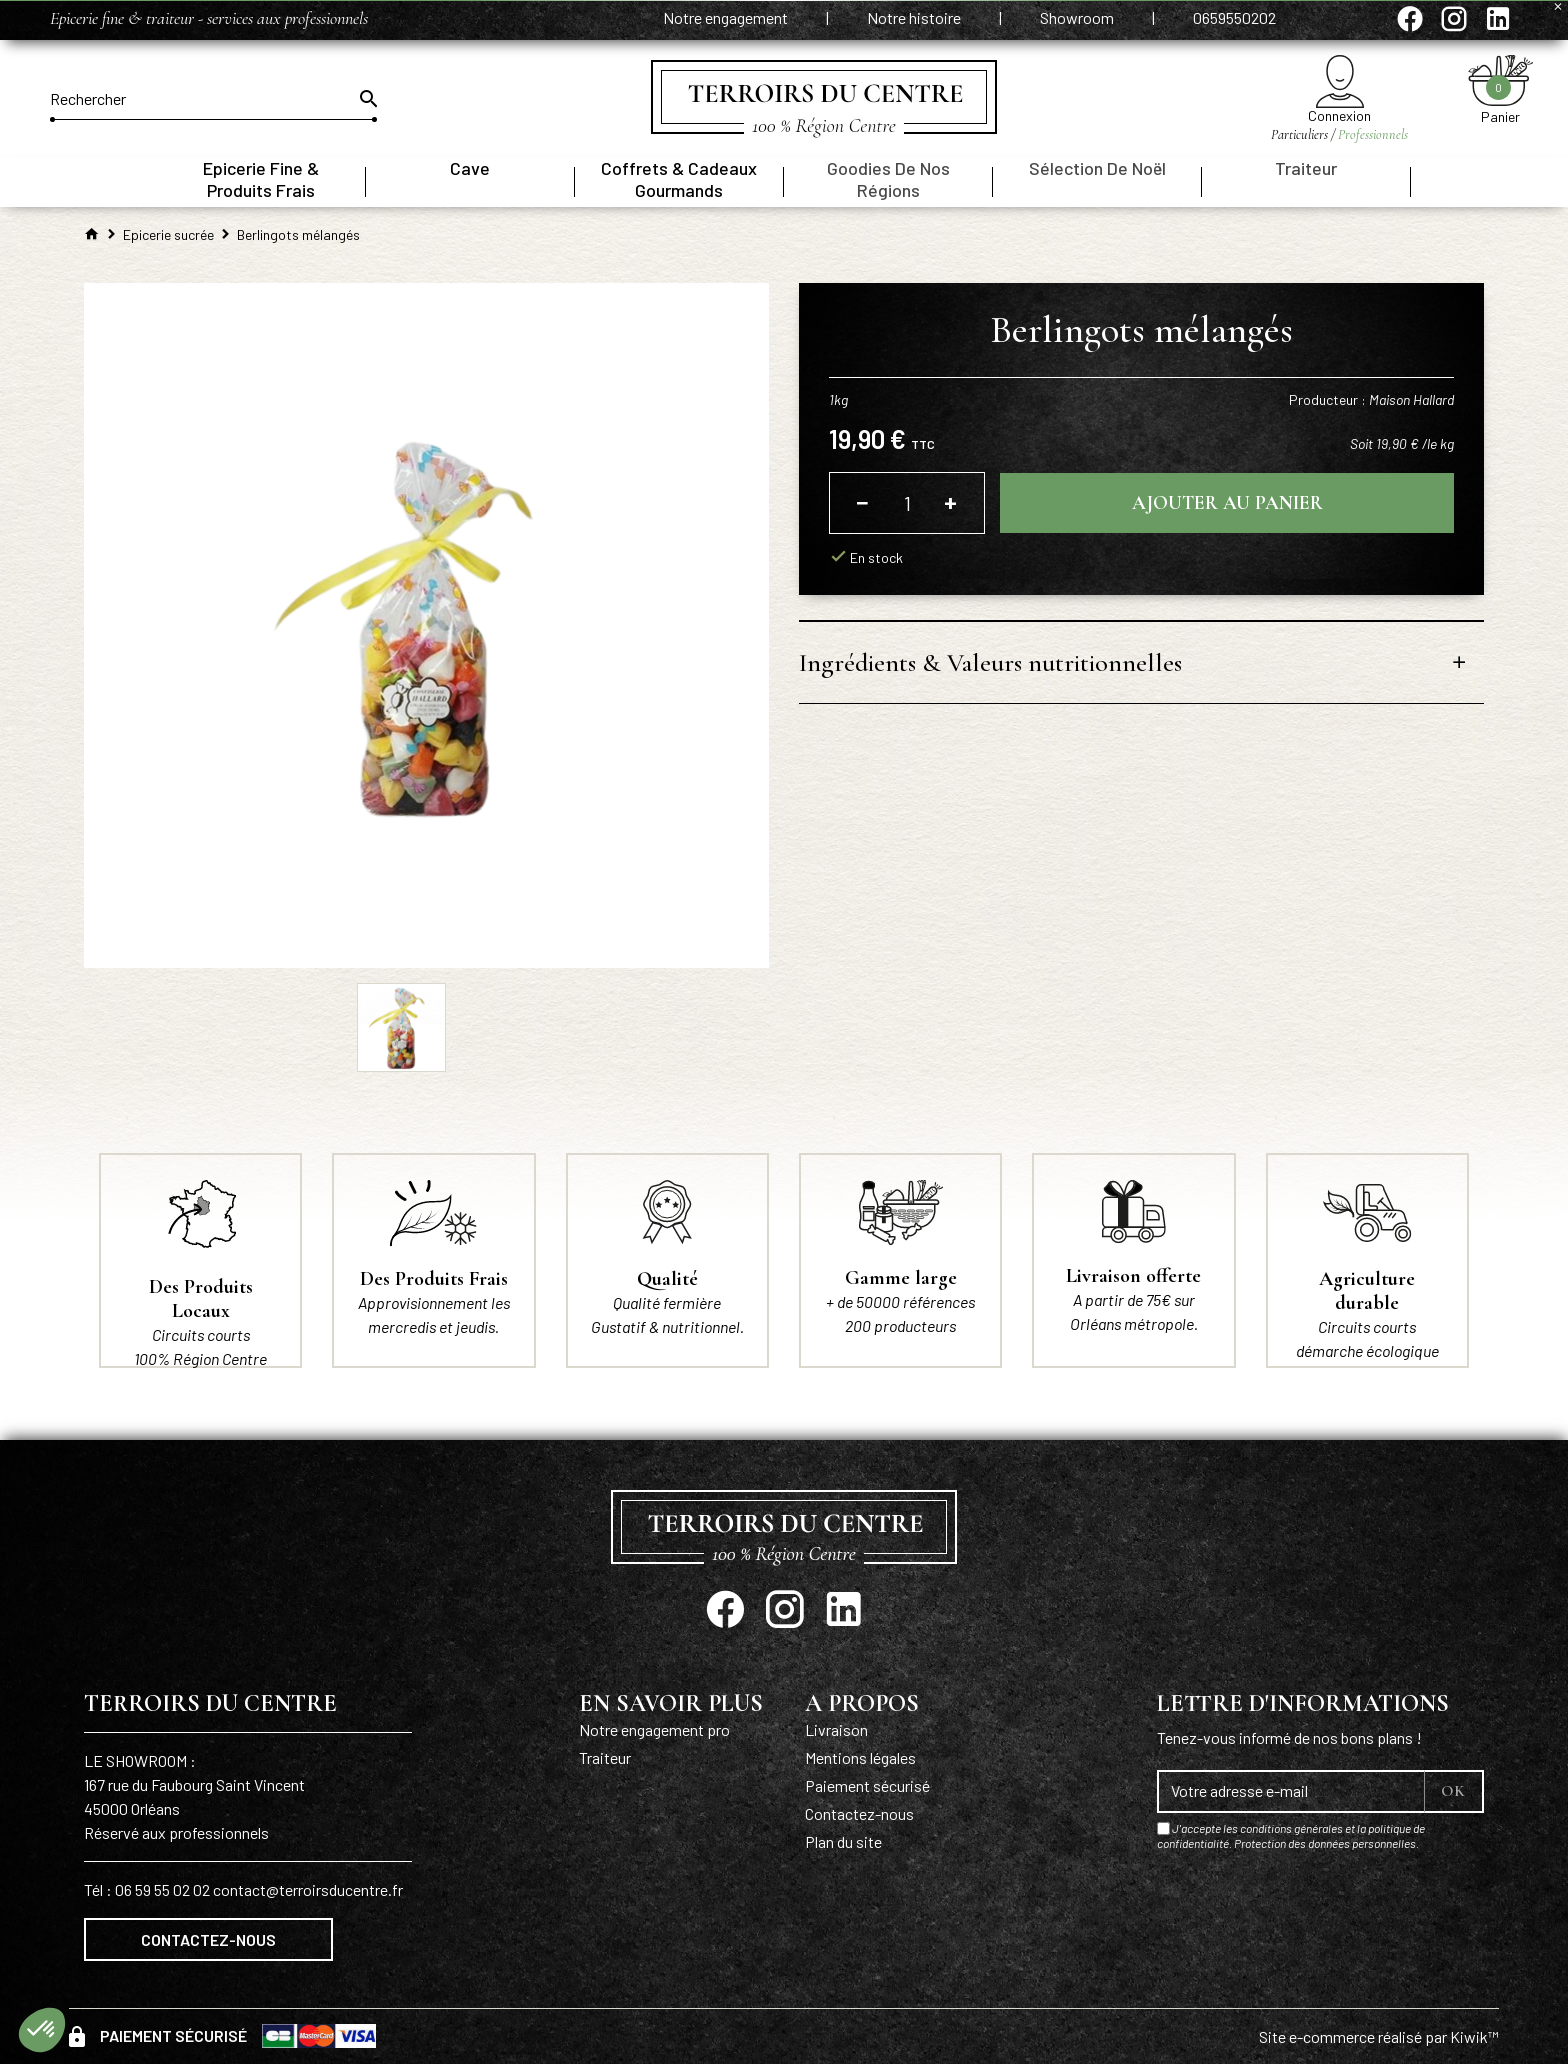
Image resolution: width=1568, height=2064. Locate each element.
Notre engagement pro (654, 1729)
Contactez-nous (208, 1939)
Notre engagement (727, 17)
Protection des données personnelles (1325, 1843)
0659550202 (1234, 17)
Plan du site (843, 1841)
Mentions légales (860, 1757)
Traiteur (605, 1757)
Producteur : (1371, 399)
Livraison (836, 1729)
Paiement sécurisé (867, 1785)
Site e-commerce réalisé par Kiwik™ (1379, 2036)
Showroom (1078, 17)
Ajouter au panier (1227, 503)
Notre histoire (915, 17)
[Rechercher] (213, 99)
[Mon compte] (1339, 81)
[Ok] (367, 99)
